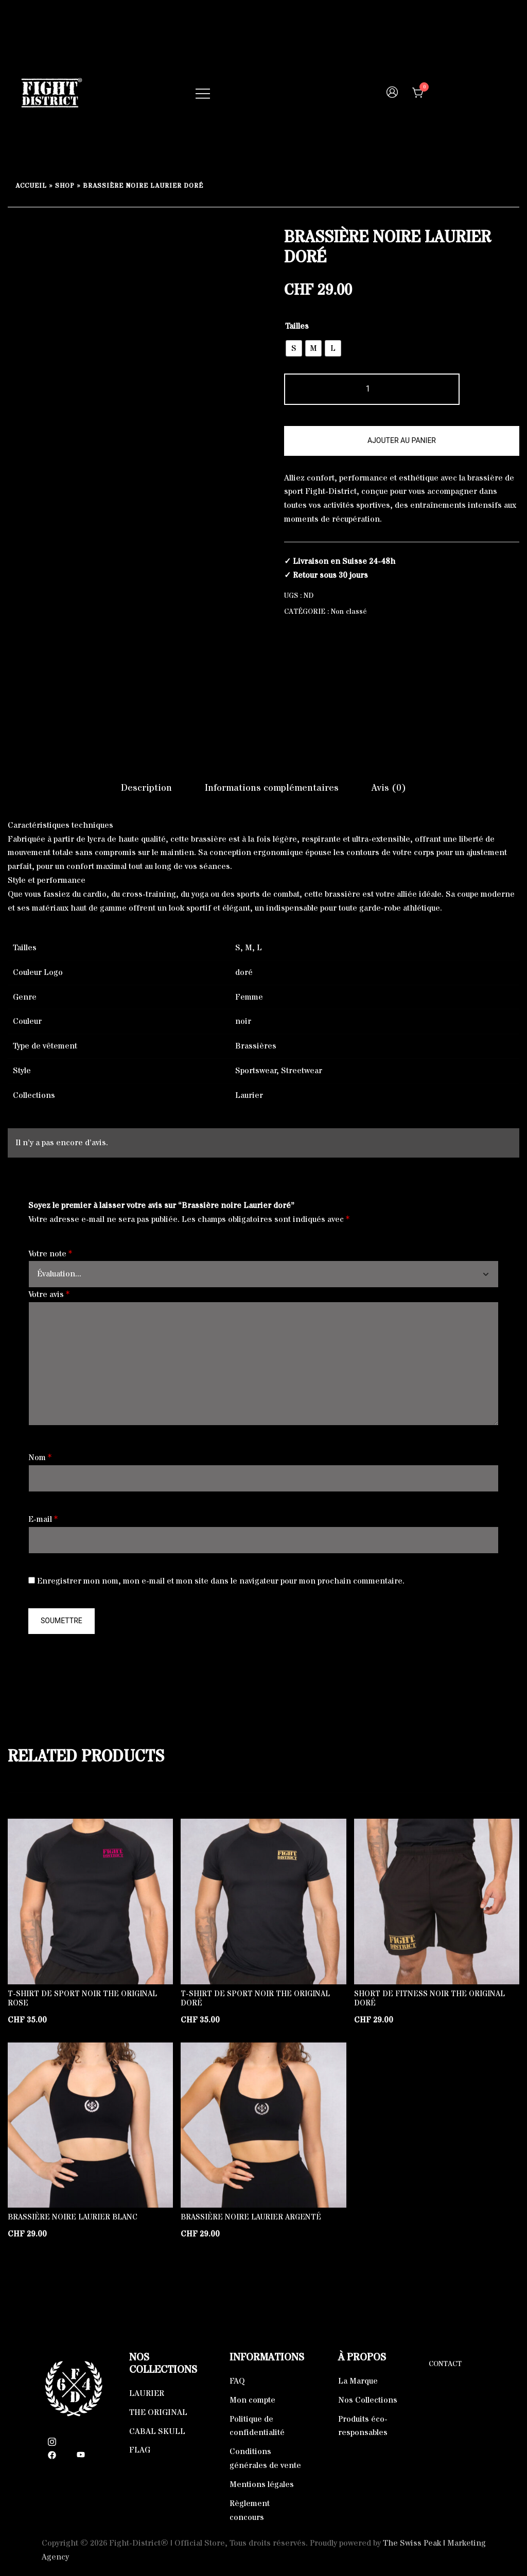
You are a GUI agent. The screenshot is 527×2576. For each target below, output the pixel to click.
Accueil (31, 186)
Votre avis (48, 1294)
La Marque (358, 2381)
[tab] (146, 788)
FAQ (237, 2381)
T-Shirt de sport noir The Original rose (82, 1998)
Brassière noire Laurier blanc (72, 2217)
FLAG (139, 2450)
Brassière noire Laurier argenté (251, 2217)
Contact (445, 2364)
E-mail (43, 1519)
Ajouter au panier (401, 440)
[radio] (294, 348)
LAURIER (146, 2393)
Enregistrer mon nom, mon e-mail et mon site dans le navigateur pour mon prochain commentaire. (221, 1581)
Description (146, 787)
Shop (65, 186)
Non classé (349, 612)
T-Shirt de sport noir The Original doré (255, 1998)
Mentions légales (262, 2484)
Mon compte (252, 2400)
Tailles (297, 326)
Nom (39, 1457)
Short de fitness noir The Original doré (429, 1998)
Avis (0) (389, 787)
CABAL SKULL (157, 2431)
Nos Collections (367, 2400)
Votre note (50, 1253)
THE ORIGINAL (158, 2412)
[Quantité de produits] (372, 389)
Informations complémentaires (272, 787)
